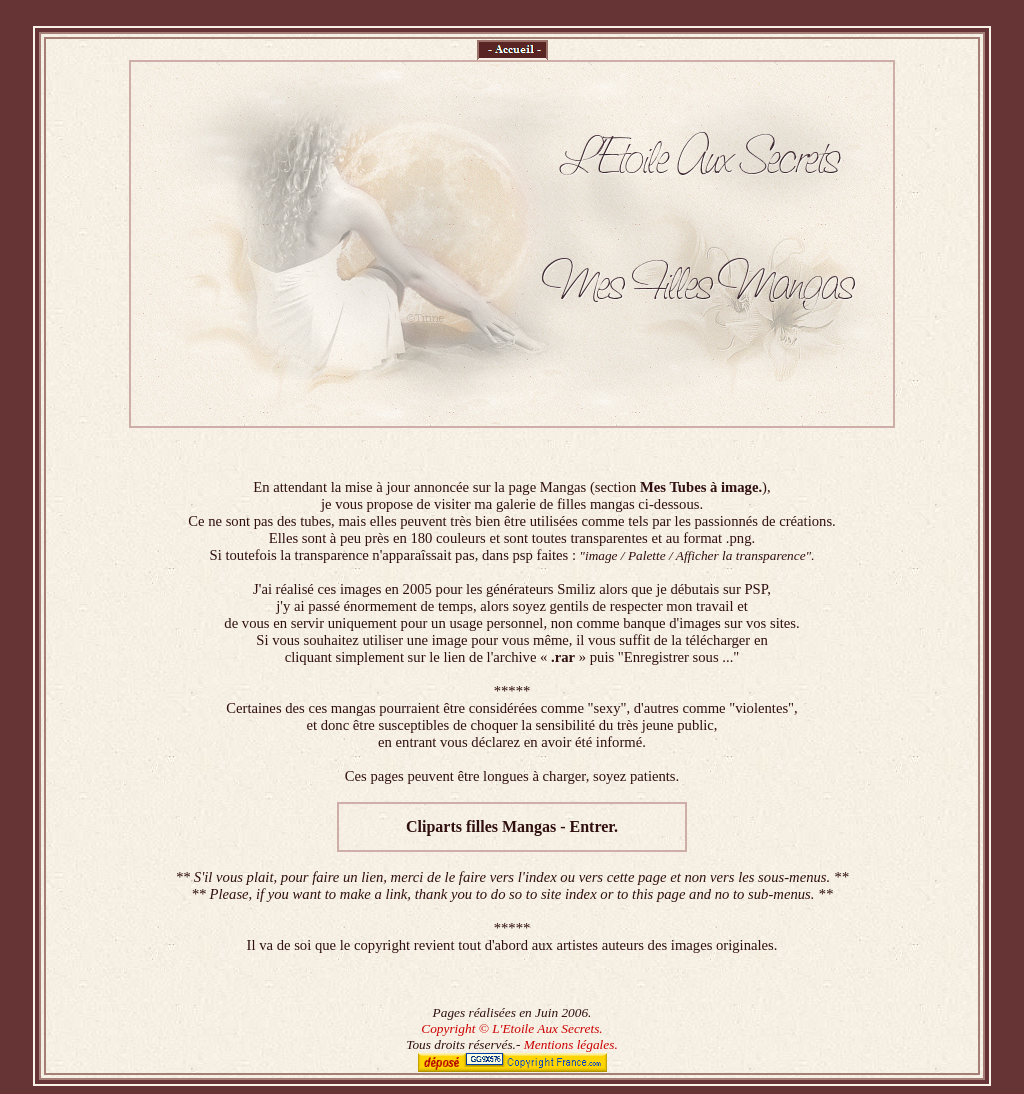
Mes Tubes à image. (701, 487)
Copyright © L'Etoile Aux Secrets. (511, 1028)
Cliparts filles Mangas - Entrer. (512, 826)
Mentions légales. (571, 1044)
